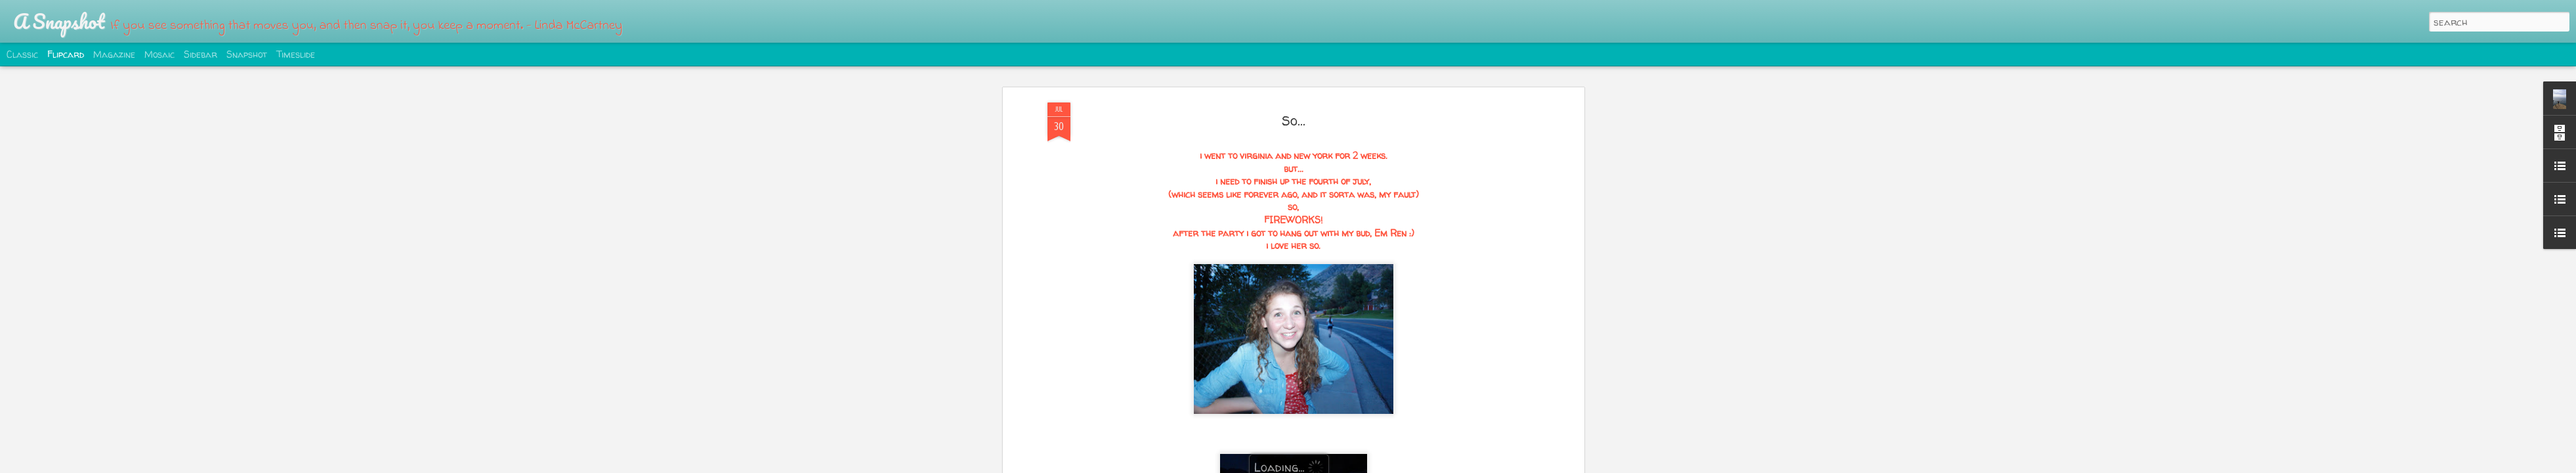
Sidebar (200, 54)
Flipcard (65, 54)
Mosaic (159, 54)
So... (1293, 120)
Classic (22, 54)
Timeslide (295, 54)
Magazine (114, 54)
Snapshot (246, 54)
